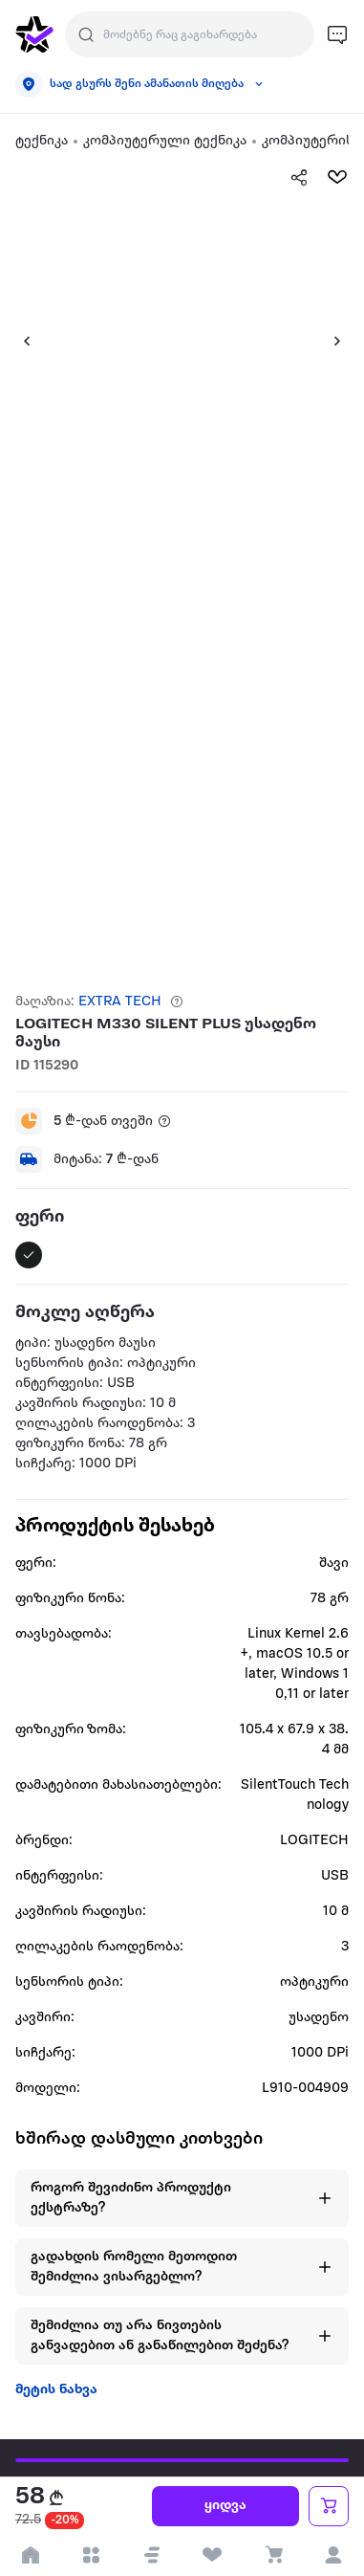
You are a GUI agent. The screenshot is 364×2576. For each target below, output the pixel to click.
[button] (19, 340)
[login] (334, 2555)
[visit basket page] (273, 2555)
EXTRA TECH (119, 1002)
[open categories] (91, 2555)
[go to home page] (34, 34)
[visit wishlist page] (213, 2555)
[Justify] (86, 34)
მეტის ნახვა (56, 2390)
